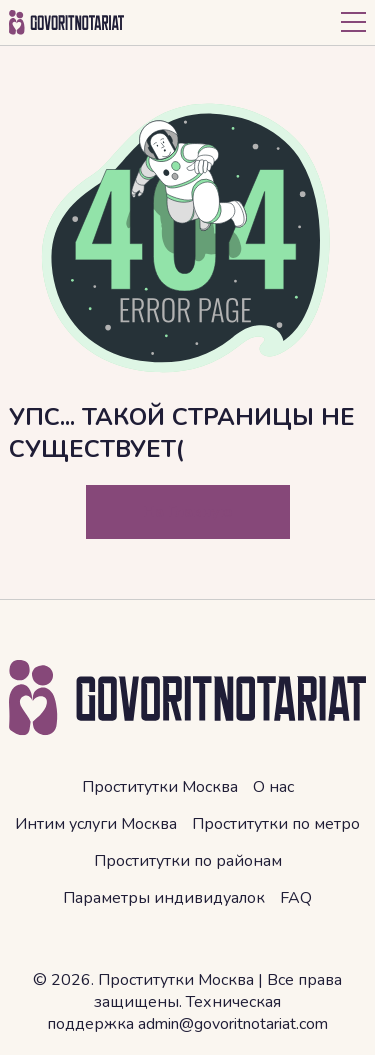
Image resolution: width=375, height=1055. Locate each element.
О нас (273, 787)
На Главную (188, 512)
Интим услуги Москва (96, 824)
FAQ (296, 898)
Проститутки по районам (188, 861)
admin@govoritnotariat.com (233, 1024)
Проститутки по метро (276, 824)
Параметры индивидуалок (164, 898)
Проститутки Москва (160, 787)
